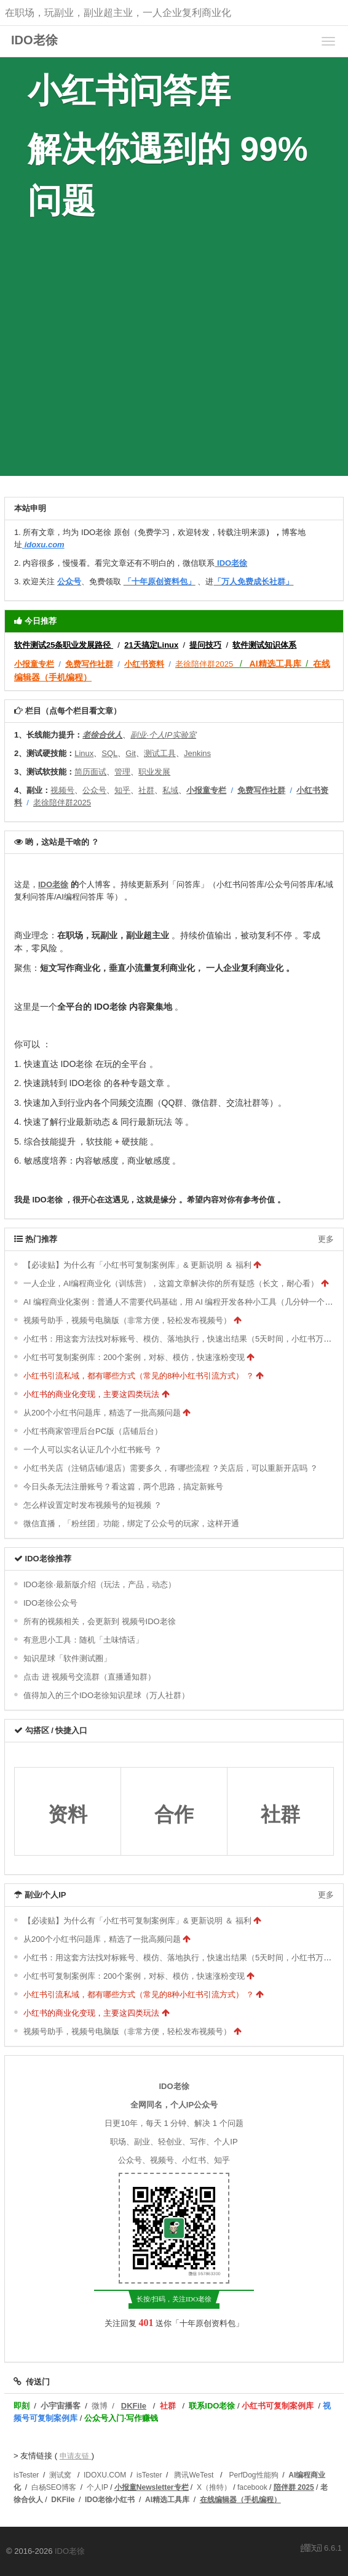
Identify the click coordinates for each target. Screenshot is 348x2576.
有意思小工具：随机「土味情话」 (83, 1639)
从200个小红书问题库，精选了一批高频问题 (102, 1412)
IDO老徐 (34, 40)
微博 (100, 2405)
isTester (26, 2475)
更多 (326, 1239)
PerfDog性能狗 (254, 2475)
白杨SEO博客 (53, 2487)
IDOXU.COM (105, 2475)
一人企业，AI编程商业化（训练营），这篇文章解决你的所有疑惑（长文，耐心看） (170, 1283)
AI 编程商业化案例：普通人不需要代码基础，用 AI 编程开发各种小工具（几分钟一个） (178, 1301)
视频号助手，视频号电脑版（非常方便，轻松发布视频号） (127, 1320)
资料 (67, 1814)
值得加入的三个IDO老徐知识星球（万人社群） (106, 1695)
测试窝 (60, 2475)
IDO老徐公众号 (50, 1603)
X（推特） (214, 2487)
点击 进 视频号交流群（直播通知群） (89, 1676)
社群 (280, 1814)
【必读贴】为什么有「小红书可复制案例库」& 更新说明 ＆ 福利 (137, 1265)
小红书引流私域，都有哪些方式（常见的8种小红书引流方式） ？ (138, 1375)
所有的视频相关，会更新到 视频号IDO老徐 (99, 1621)
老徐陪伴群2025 (204, 664)
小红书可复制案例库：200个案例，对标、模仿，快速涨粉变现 (134, 1357)
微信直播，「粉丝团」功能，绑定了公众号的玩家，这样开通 (131, 1523)
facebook (252, 2487)
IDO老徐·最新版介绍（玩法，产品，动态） (99, 1584)
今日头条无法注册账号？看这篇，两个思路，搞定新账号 (123, 1486)
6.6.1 (321, 2548)
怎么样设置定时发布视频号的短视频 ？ (92, 1505)
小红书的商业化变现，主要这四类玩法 (91, 1394)
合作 (174, 1814)
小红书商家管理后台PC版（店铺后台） (92, 1431)
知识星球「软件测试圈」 (67, 1658)
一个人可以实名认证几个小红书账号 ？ (92, 1449)
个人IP (97, 2487)
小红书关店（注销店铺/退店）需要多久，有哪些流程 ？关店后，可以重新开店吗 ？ (170, 1468)
